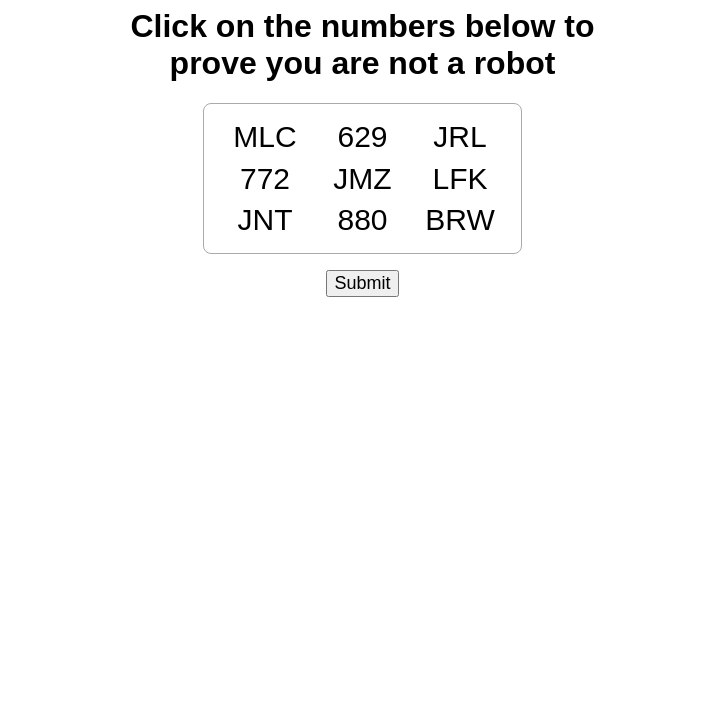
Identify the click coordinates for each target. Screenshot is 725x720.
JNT (265, 219)
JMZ (362, 178)
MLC (264, 136)
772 (265, 178)
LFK (459, 178)
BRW (459, 219)
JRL (459, 136)
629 (362, 136)
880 (362, 219)
